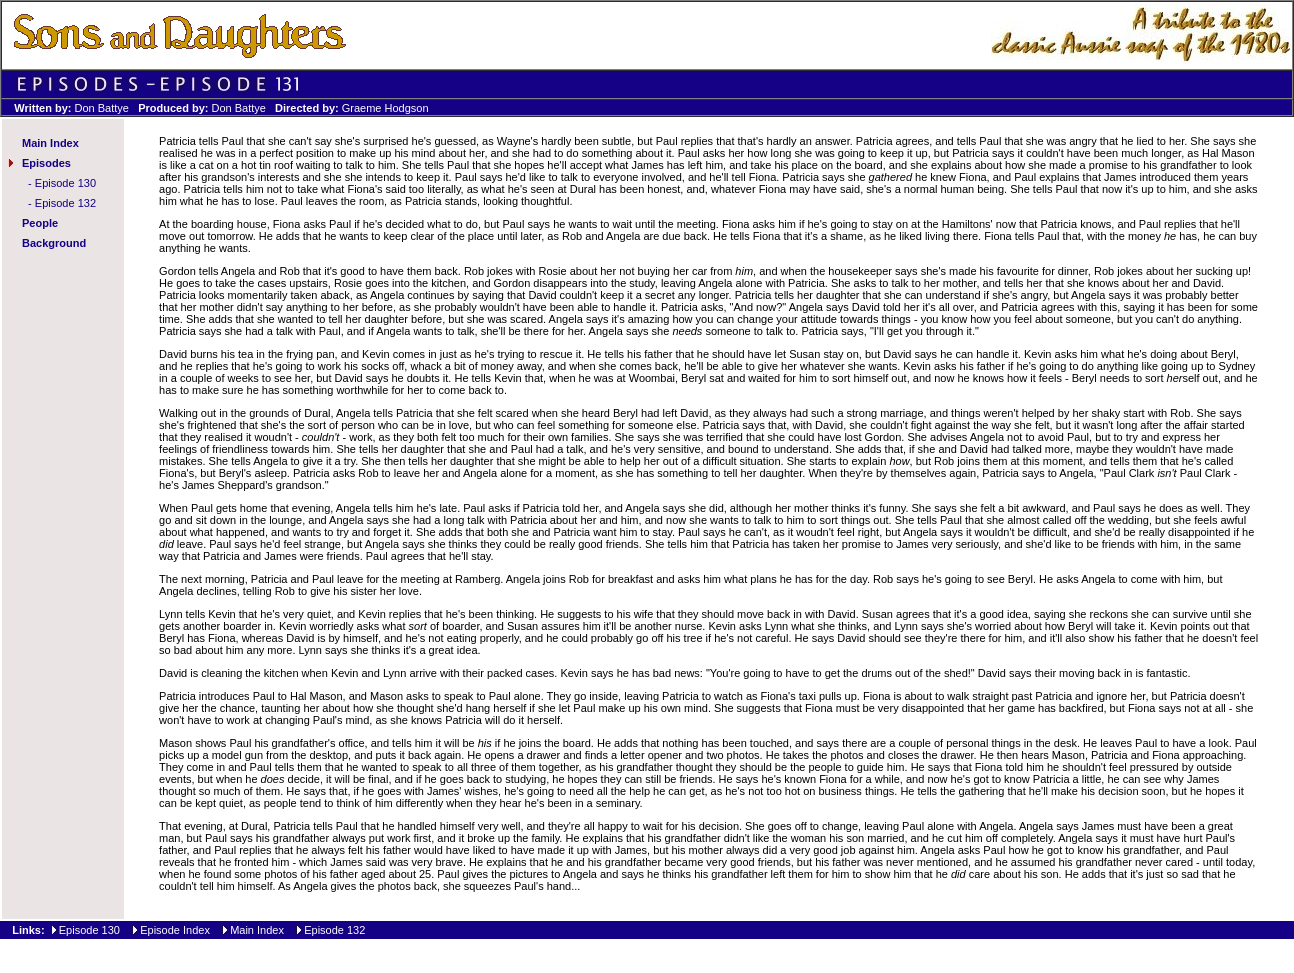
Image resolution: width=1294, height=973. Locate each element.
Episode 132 (65, 203)
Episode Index (175, 930)
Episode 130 (65, 183)
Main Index (50, 143)
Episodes (46, 163)
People (40, 223)
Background (54, 243)
